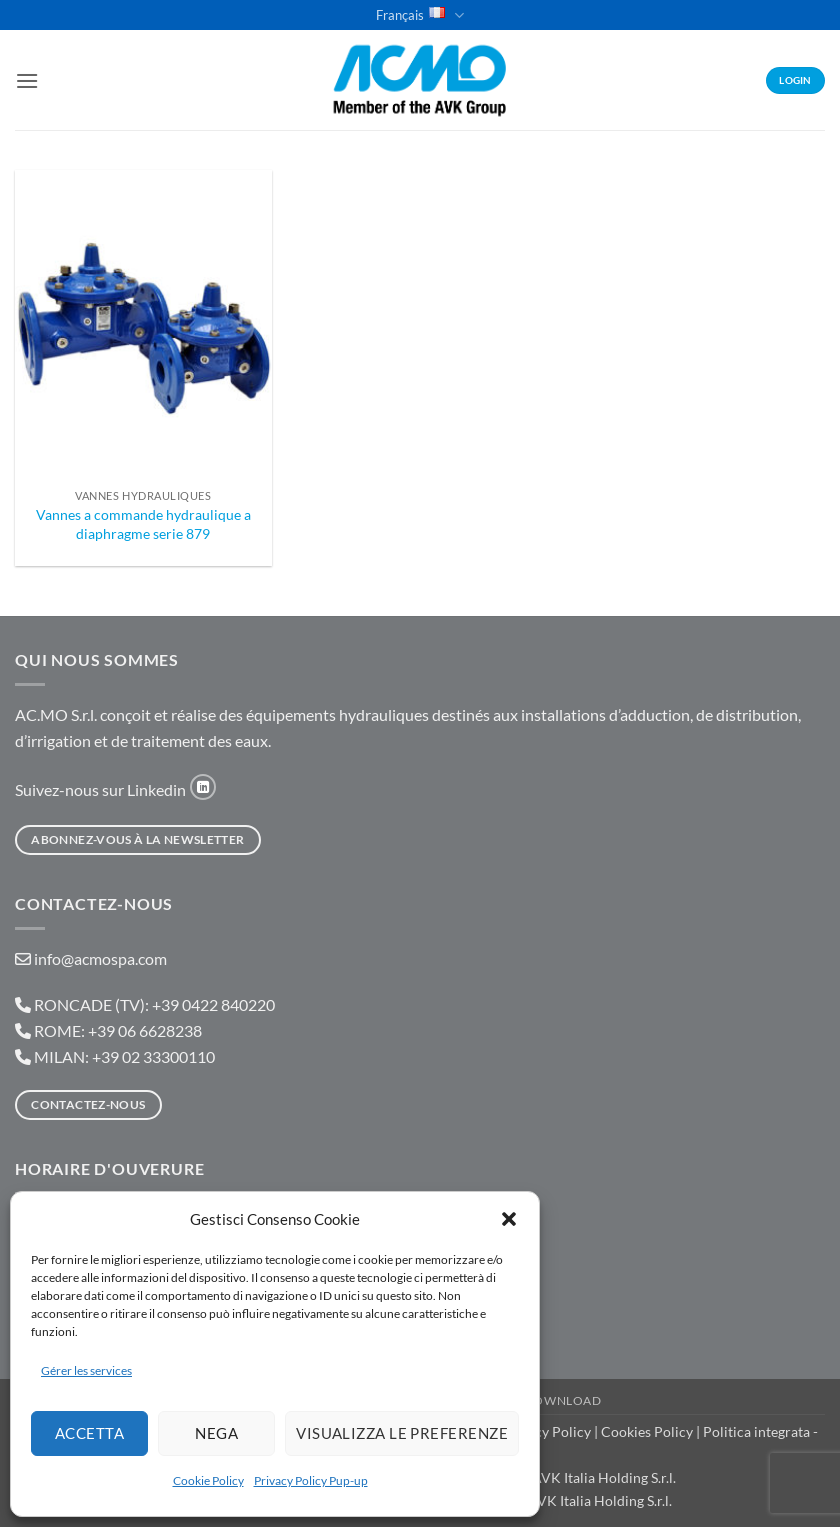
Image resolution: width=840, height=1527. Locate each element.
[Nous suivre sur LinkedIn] (203, 787)
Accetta (89, 1433)
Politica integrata (756, 1431)
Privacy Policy (546, 1431)
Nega (216, 1433)
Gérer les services (86, 1370)
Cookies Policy (647, 1431)
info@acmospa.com (100, 958)
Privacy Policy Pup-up (311, 1480)
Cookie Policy (208, 1480)
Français (419, 15)
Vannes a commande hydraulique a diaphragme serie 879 (143, 524)
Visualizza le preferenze (402, 1433)
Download (563, 1400)
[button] (509, 1219)
